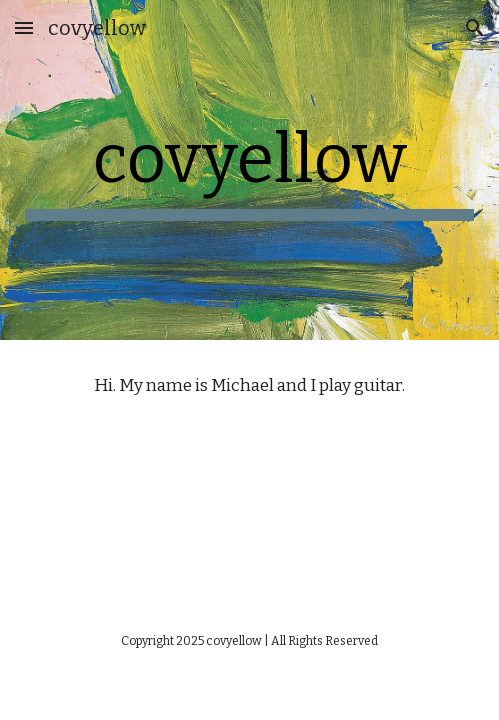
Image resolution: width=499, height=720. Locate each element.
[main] (249, 170)
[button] (24, 27)
